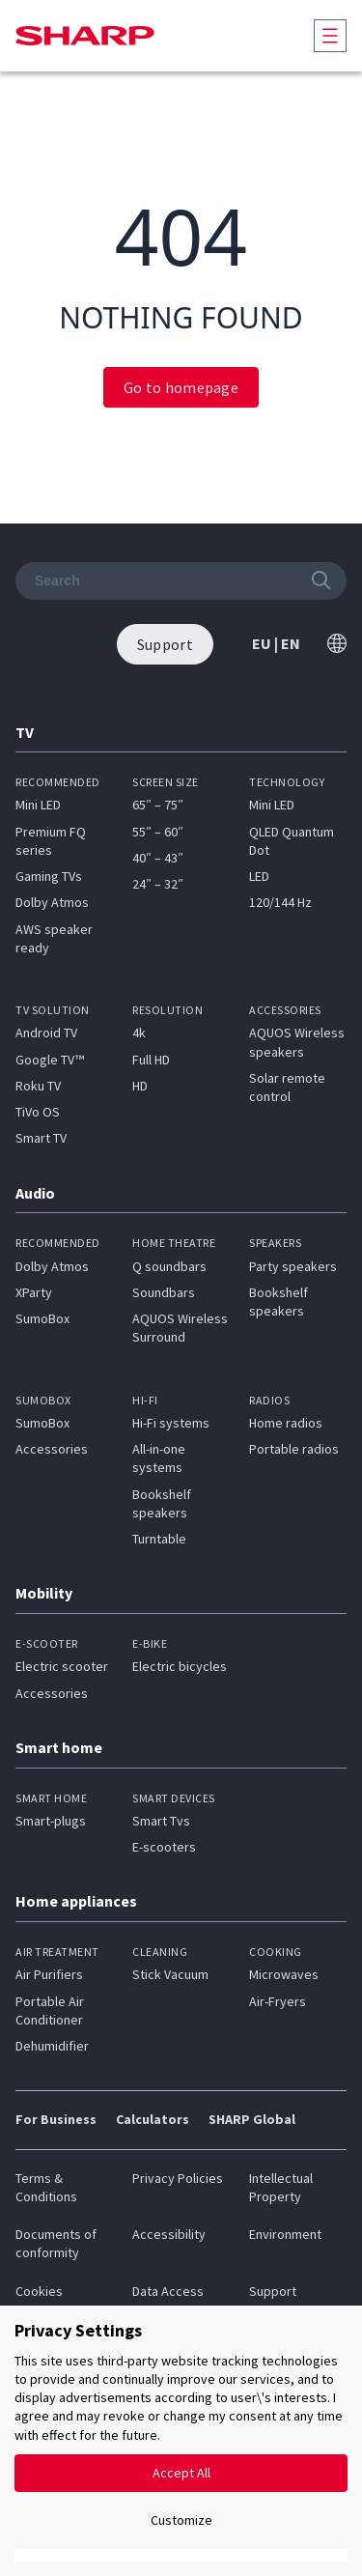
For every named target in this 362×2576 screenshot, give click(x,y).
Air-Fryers (277, 2001)
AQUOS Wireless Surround (180, 1327)
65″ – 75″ (157, 804)
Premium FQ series (50, 841)
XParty (33, 1292)
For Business (56, 2119)
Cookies (39, 2291)
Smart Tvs (161, 1820)
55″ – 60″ (157, 831)
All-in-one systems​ (158, 1458)
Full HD (151, 1059)
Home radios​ (285, 1422)
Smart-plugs (50, 1820)
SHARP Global (252, 2119)
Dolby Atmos (52, 902)
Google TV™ (49, 1059)
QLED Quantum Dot (291, 841)
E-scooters (164, 1846)
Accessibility (169, 2234)
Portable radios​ (294, 1449)
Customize (181, 2520)
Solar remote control (287, 1087)
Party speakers (293, 1266)
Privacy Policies (177, 2178)
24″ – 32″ (157, 883)
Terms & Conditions (46, 2187)
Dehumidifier (52, 2045)
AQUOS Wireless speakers (297, 1042)
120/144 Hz (280, 902)
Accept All (181, 2472)
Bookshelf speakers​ (161, 1503)
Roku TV (38, 1085)
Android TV (46, 1032)
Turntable (159, 1538)
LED (259, 876)
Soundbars (163, 1292)
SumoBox (42, 1318)
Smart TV (41, 1137)
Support (272, 2291)
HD (140, 1085)
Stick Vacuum (170, 1974)
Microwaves (284, 1974)
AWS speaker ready (54, 938)
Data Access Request (168, 2300)
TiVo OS (37, 1111)
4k (139, 1032)
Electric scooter (61, 1666)
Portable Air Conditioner (49, 2010)
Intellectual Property (281, 2187)
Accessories (51, 1449)
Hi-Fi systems (170, 1422)
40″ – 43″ (157, 857)
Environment (285, 2234)
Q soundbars (169, 1266)
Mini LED (38, 804)
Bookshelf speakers (278, 1301)
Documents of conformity (56, 2243)
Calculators (152, 2119)
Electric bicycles (179, 1666)
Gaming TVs (48, 876)
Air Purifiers (49, 1974)
